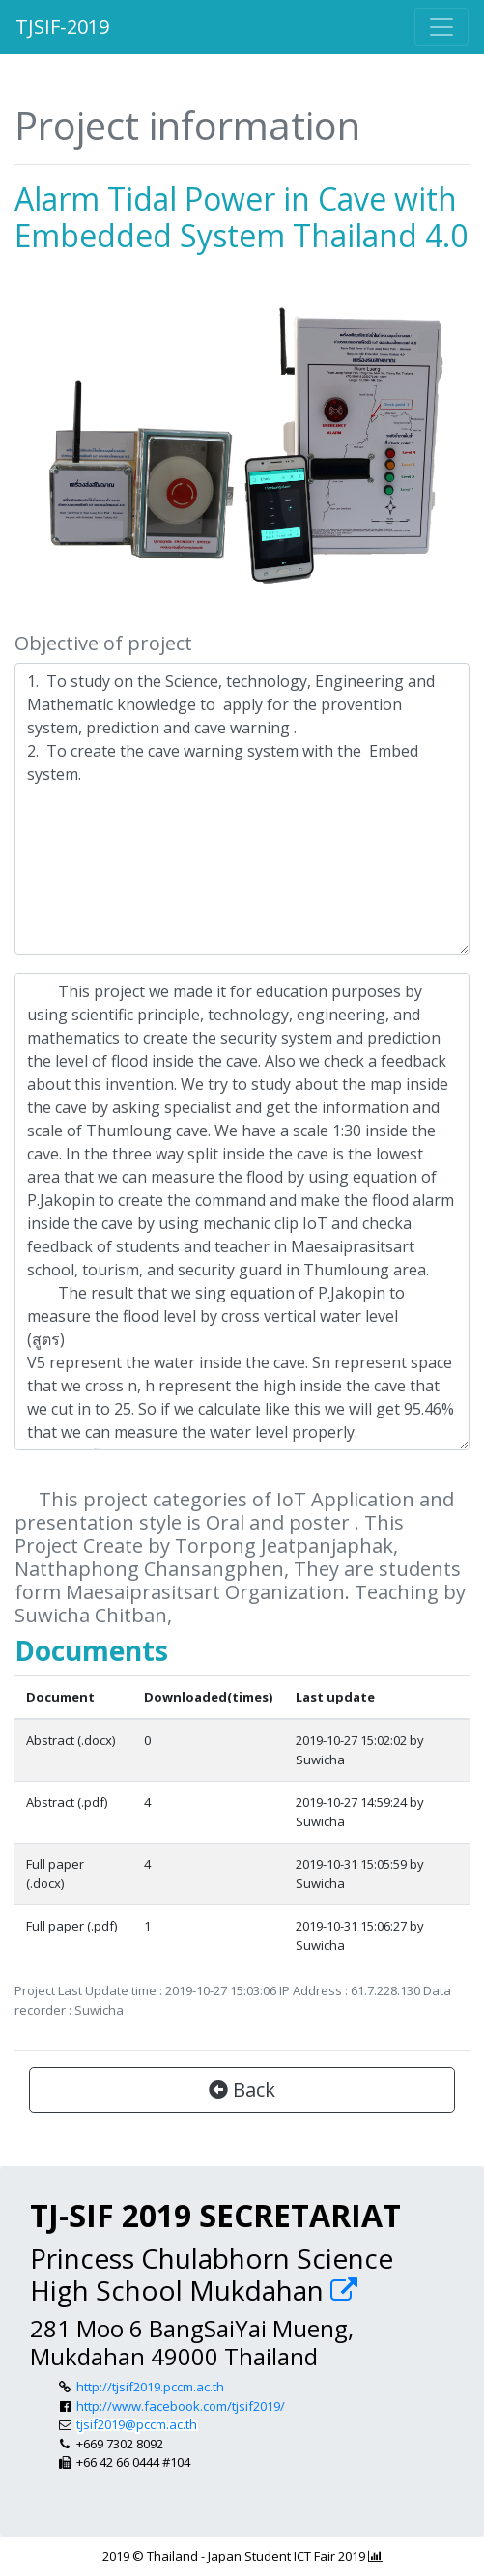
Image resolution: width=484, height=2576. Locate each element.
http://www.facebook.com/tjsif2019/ (180, 2406)
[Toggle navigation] (441, 27)
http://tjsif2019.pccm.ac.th (150, 2386)
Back (242, 2089)
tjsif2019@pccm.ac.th (136, 2424)
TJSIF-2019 (62, 27)
